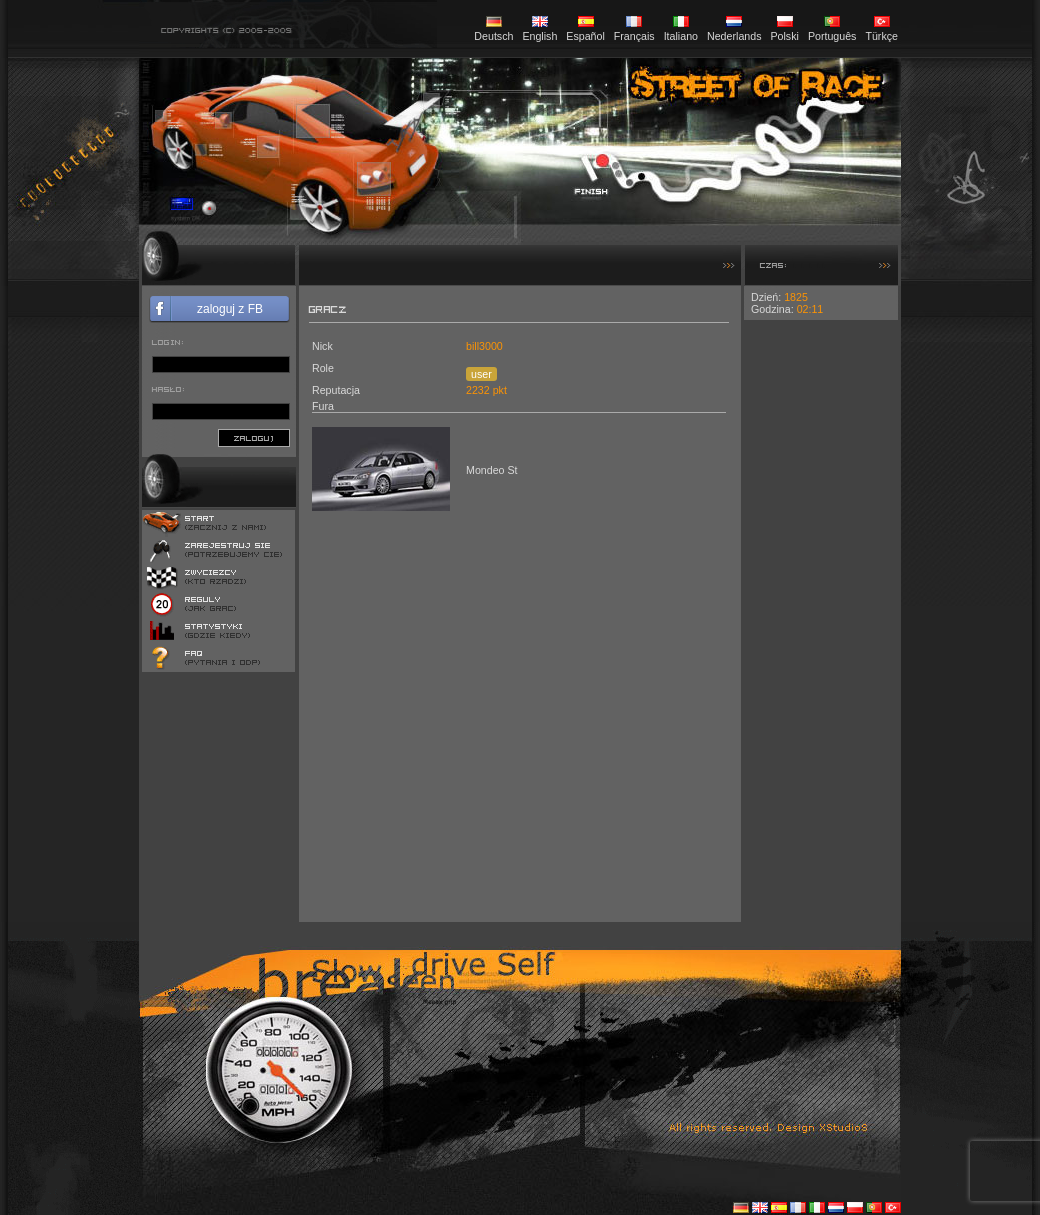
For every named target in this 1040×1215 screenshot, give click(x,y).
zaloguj (254, 438)
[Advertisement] (821, 620)
